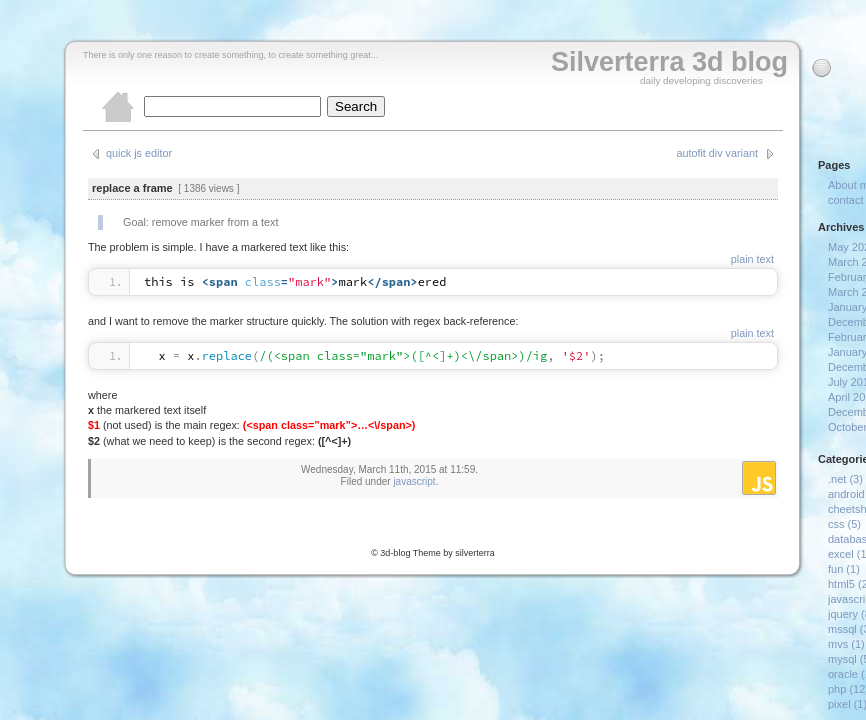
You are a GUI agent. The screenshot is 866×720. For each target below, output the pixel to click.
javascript (414, 481)
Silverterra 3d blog (669, 62)
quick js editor (139, 153)
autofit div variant (717, 153)
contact (845, 200)
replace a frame (132, 188)
